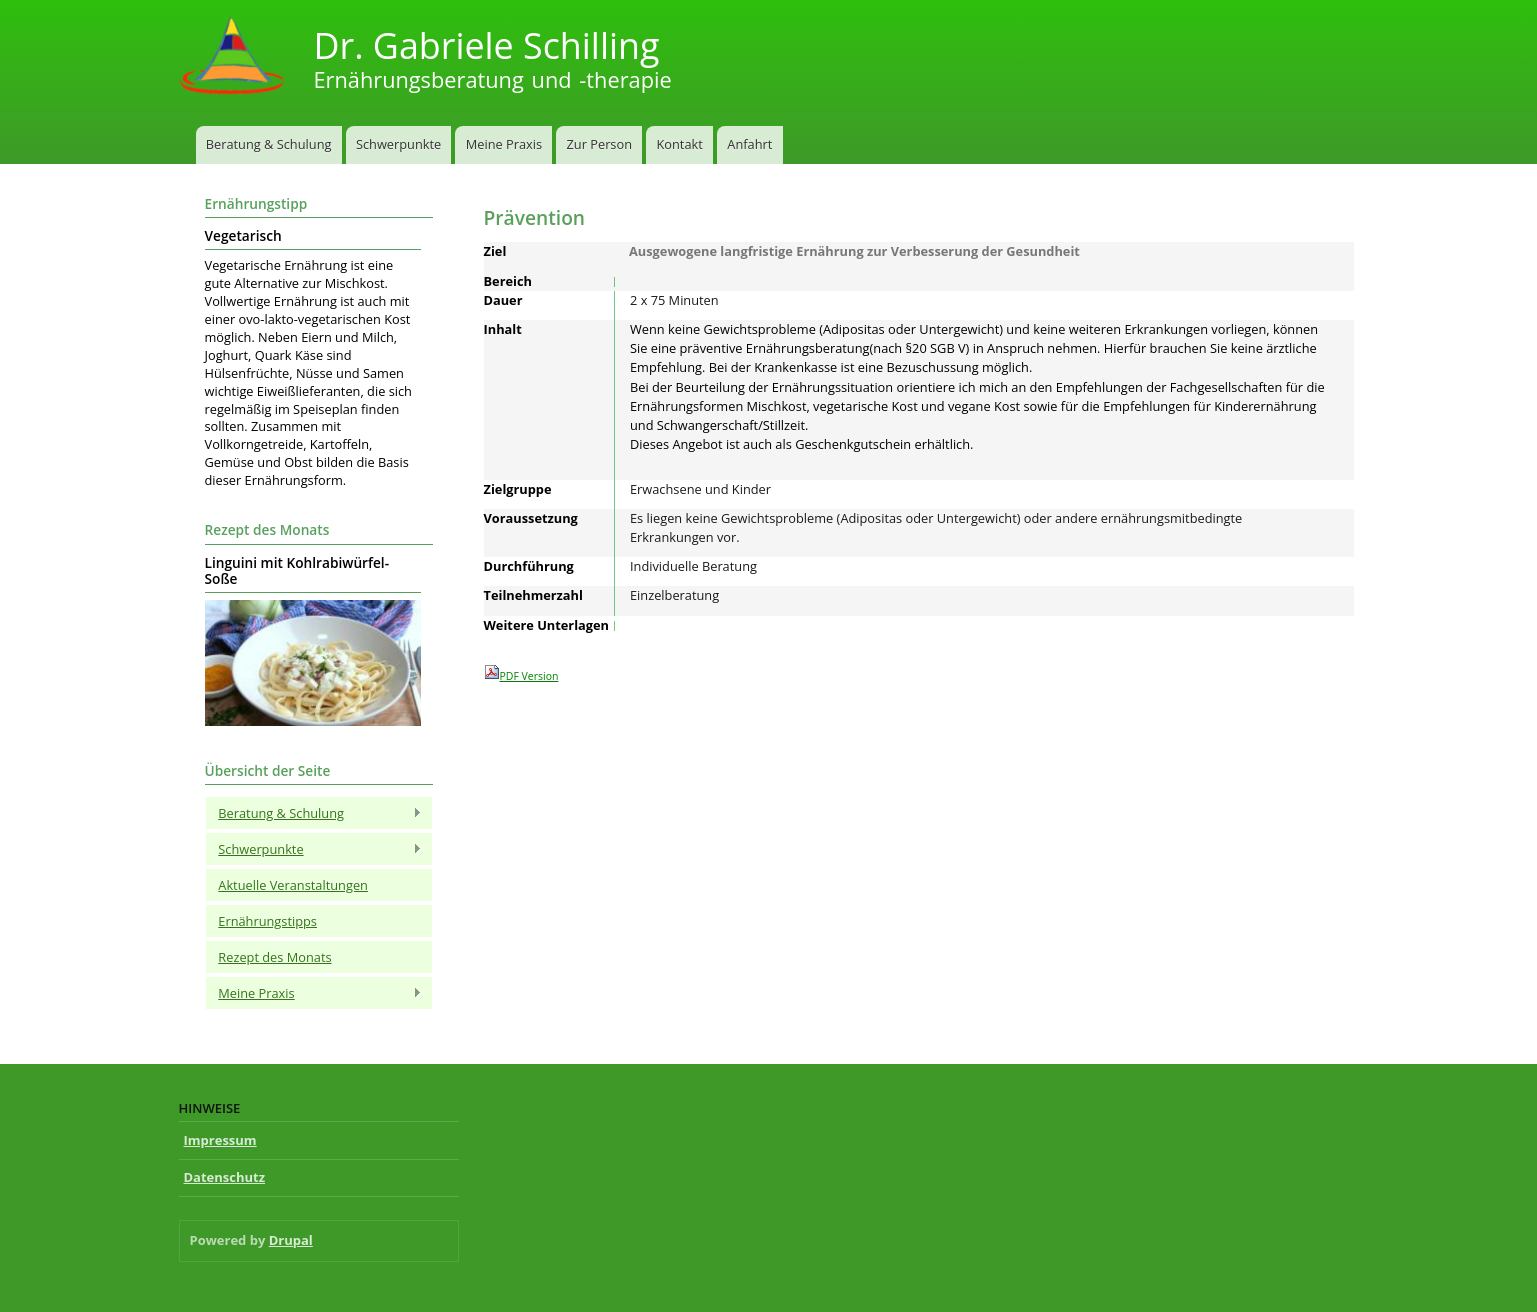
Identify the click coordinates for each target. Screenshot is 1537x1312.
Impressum (220, 1140)
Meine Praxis (504, 144)
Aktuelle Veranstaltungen (293, 885)
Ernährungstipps (267, 921)
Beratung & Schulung (269, 144)
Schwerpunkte (398, 144)
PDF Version (521, 673)
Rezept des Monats (274, 957)
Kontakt (679, 144)
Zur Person (599, 144)
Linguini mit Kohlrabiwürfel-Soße (297, 571)
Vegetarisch (243, 236)
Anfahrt (749, 144)
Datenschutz (225, 1177)
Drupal (291, 1240)
